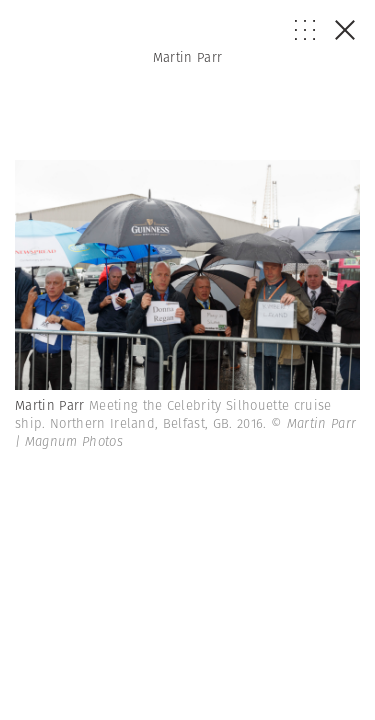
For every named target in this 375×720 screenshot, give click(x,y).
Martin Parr (188, 57)
